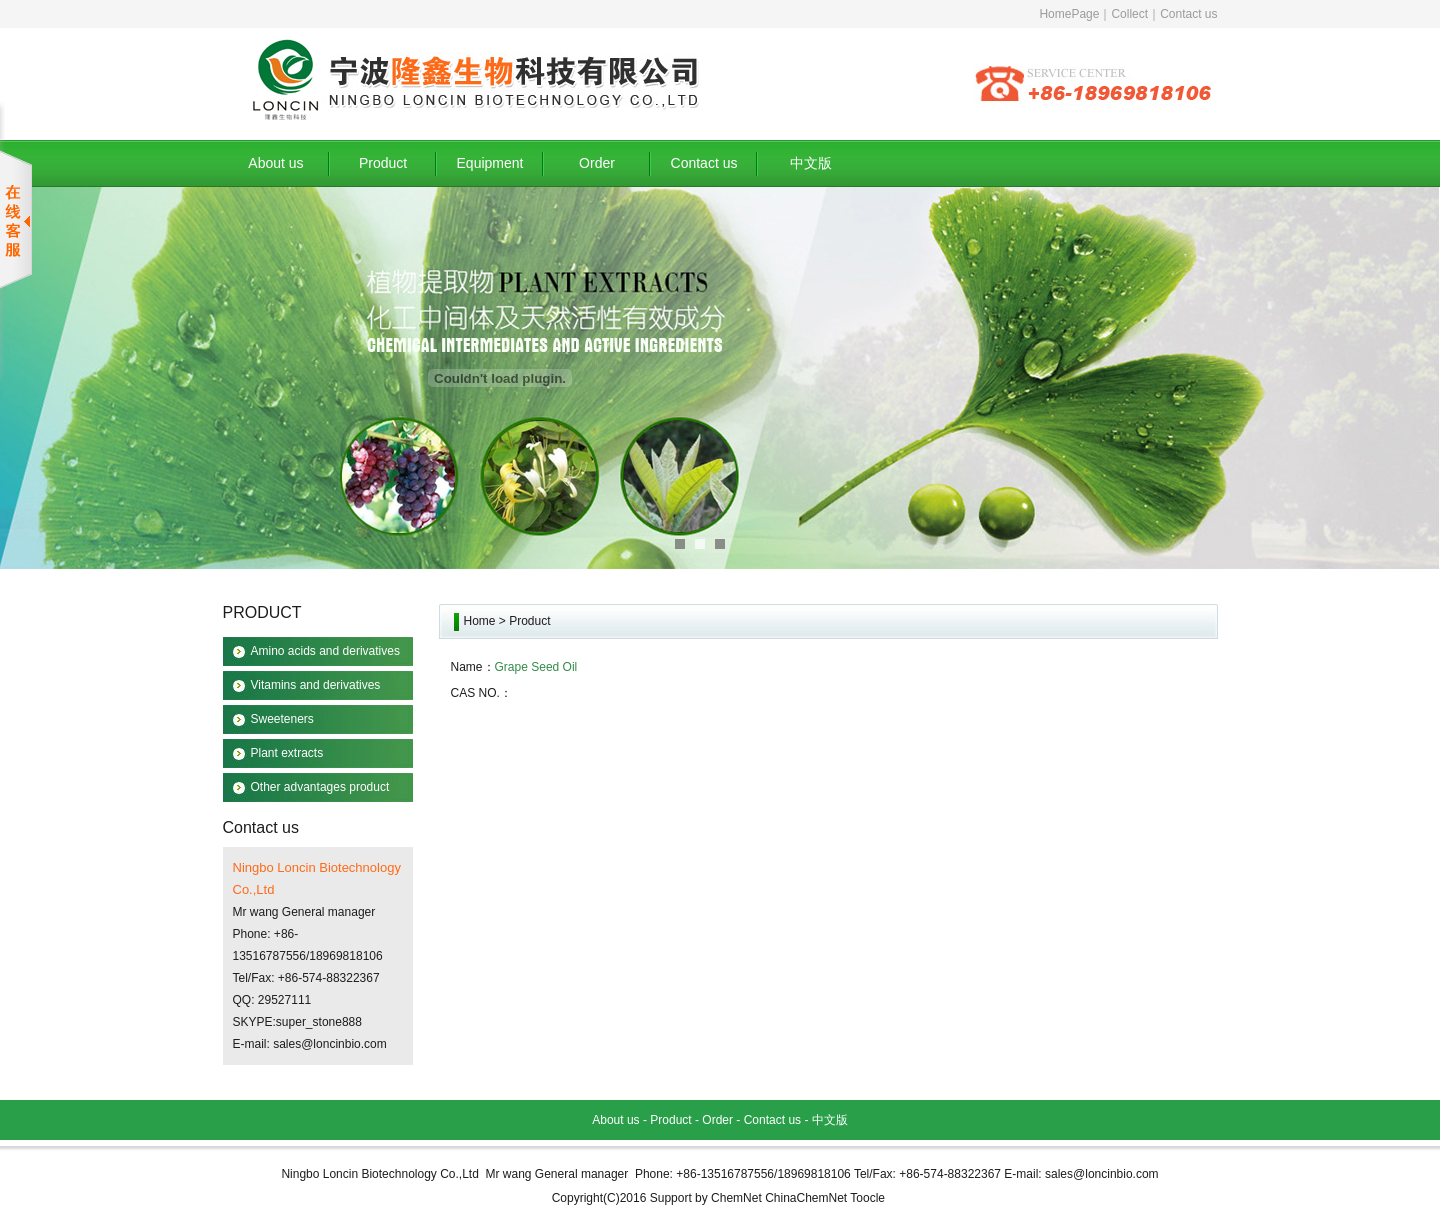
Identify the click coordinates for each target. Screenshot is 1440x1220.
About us (275, 163)
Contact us (1188, 14)
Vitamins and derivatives (316, 685)
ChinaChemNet (806, 1198)
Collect (1129, 14)
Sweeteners (282, 719)
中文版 (811, 163)
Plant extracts (287, 753)
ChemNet (736, 1198)
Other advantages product (320, 787)
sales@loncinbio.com (330, 1044)
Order (597, 163)
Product (383, 163)
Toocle (867, 1198)
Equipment (490, 163)
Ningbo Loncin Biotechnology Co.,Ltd (379, 1174)
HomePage (1069, 14)
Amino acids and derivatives (325, 651)
